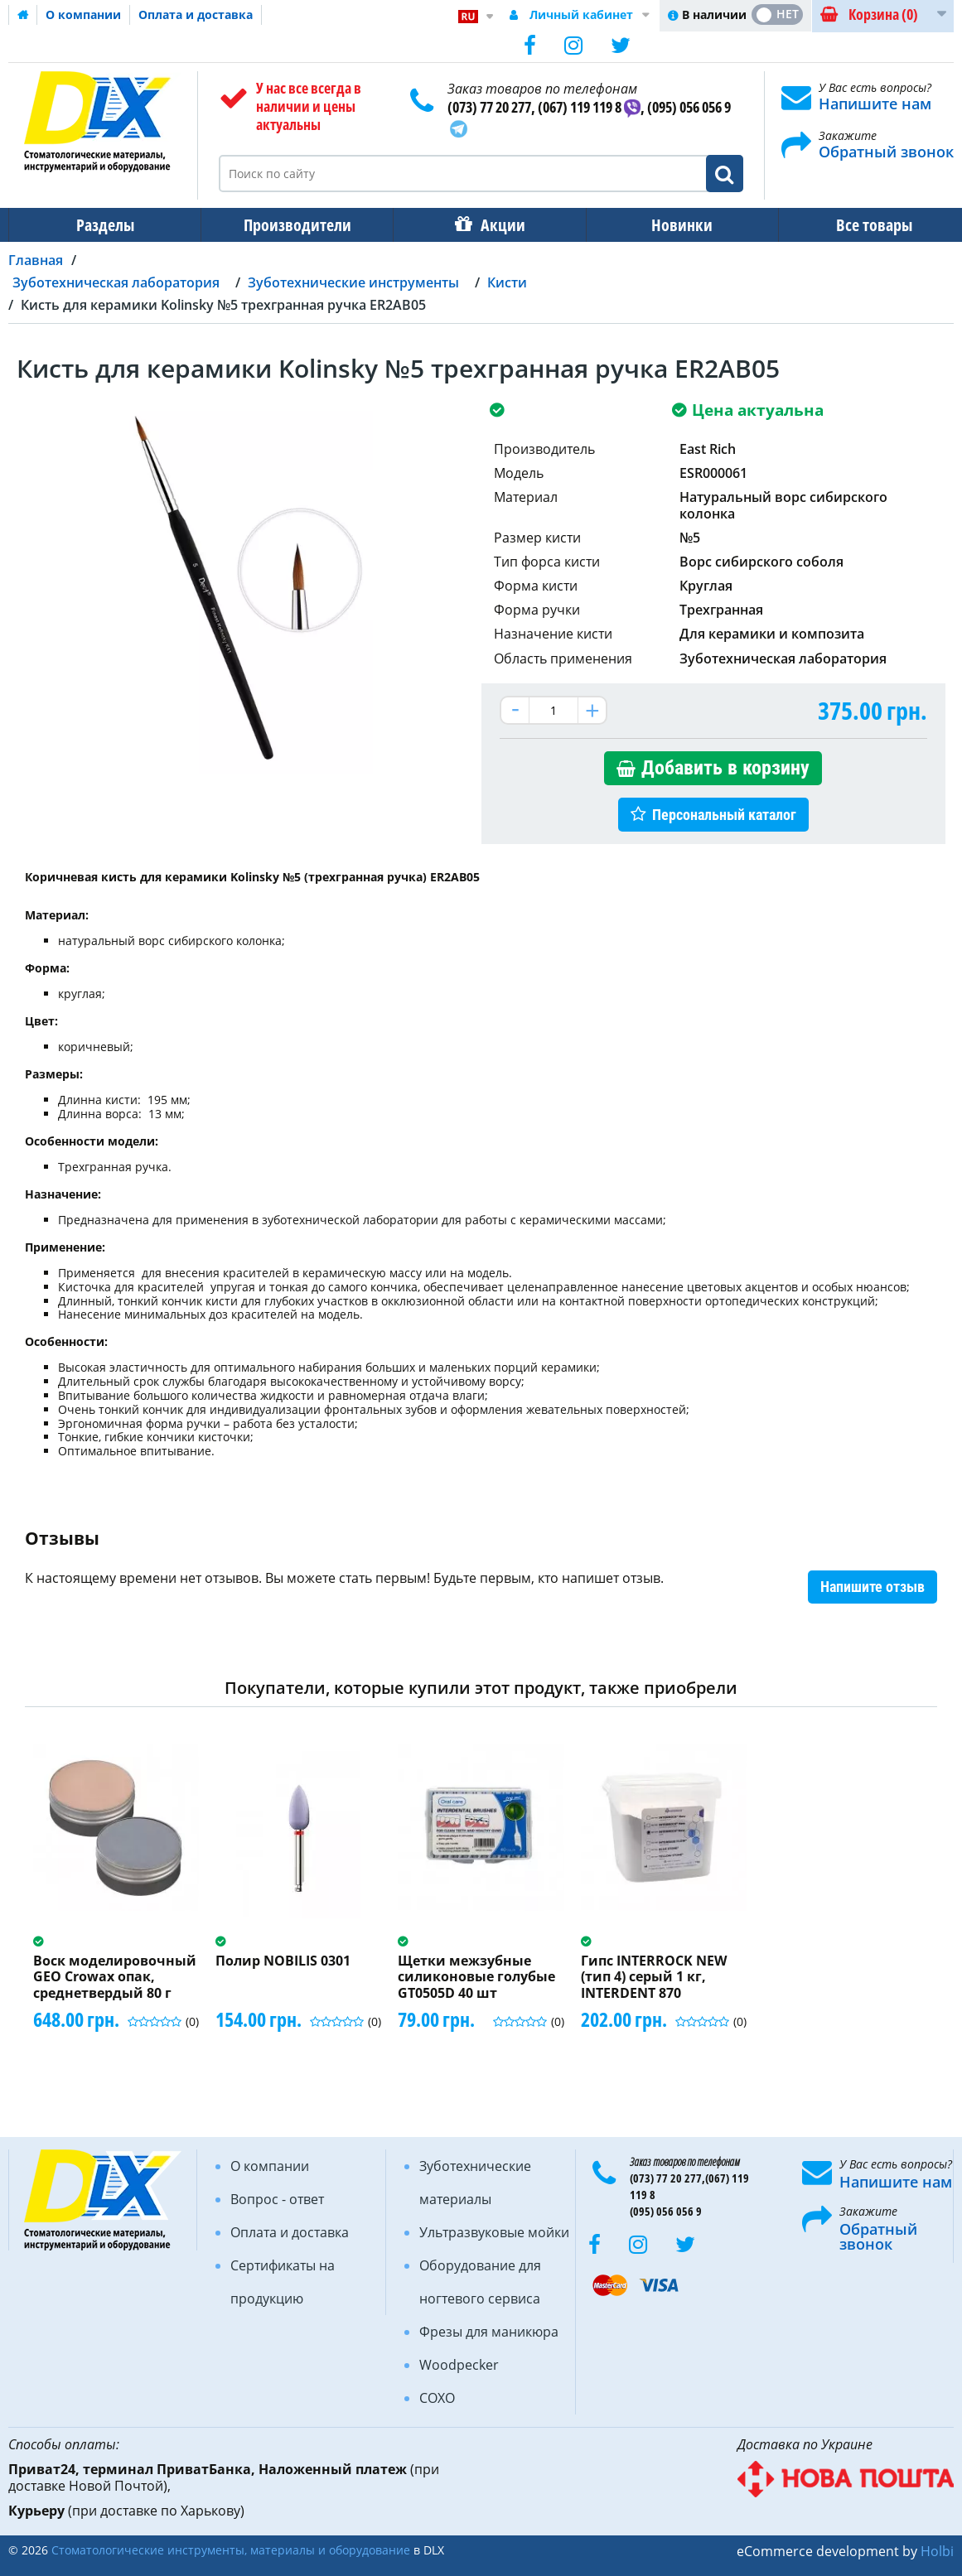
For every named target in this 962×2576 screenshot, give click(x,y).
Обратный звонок (886, 151)
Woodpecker (459, 2365)
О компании (83, 14)
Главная (35, 260)
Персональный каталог (724, 814)
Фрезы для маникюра (488, 2332)
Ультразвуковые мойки (494, 2232)
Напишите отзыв (872, 1586)
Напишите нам (875, 103)
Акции (494, 225)
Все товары (859, 225)
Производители (292, 225)
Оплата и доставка (195, 14)
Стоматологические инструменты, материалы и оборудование (230, 2550)
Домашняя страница (23, 15)
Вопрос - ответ (277, 2199)
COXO (437, 2398)
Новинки (670, 225)
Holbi (937, 2551)
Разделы (104, 225)
